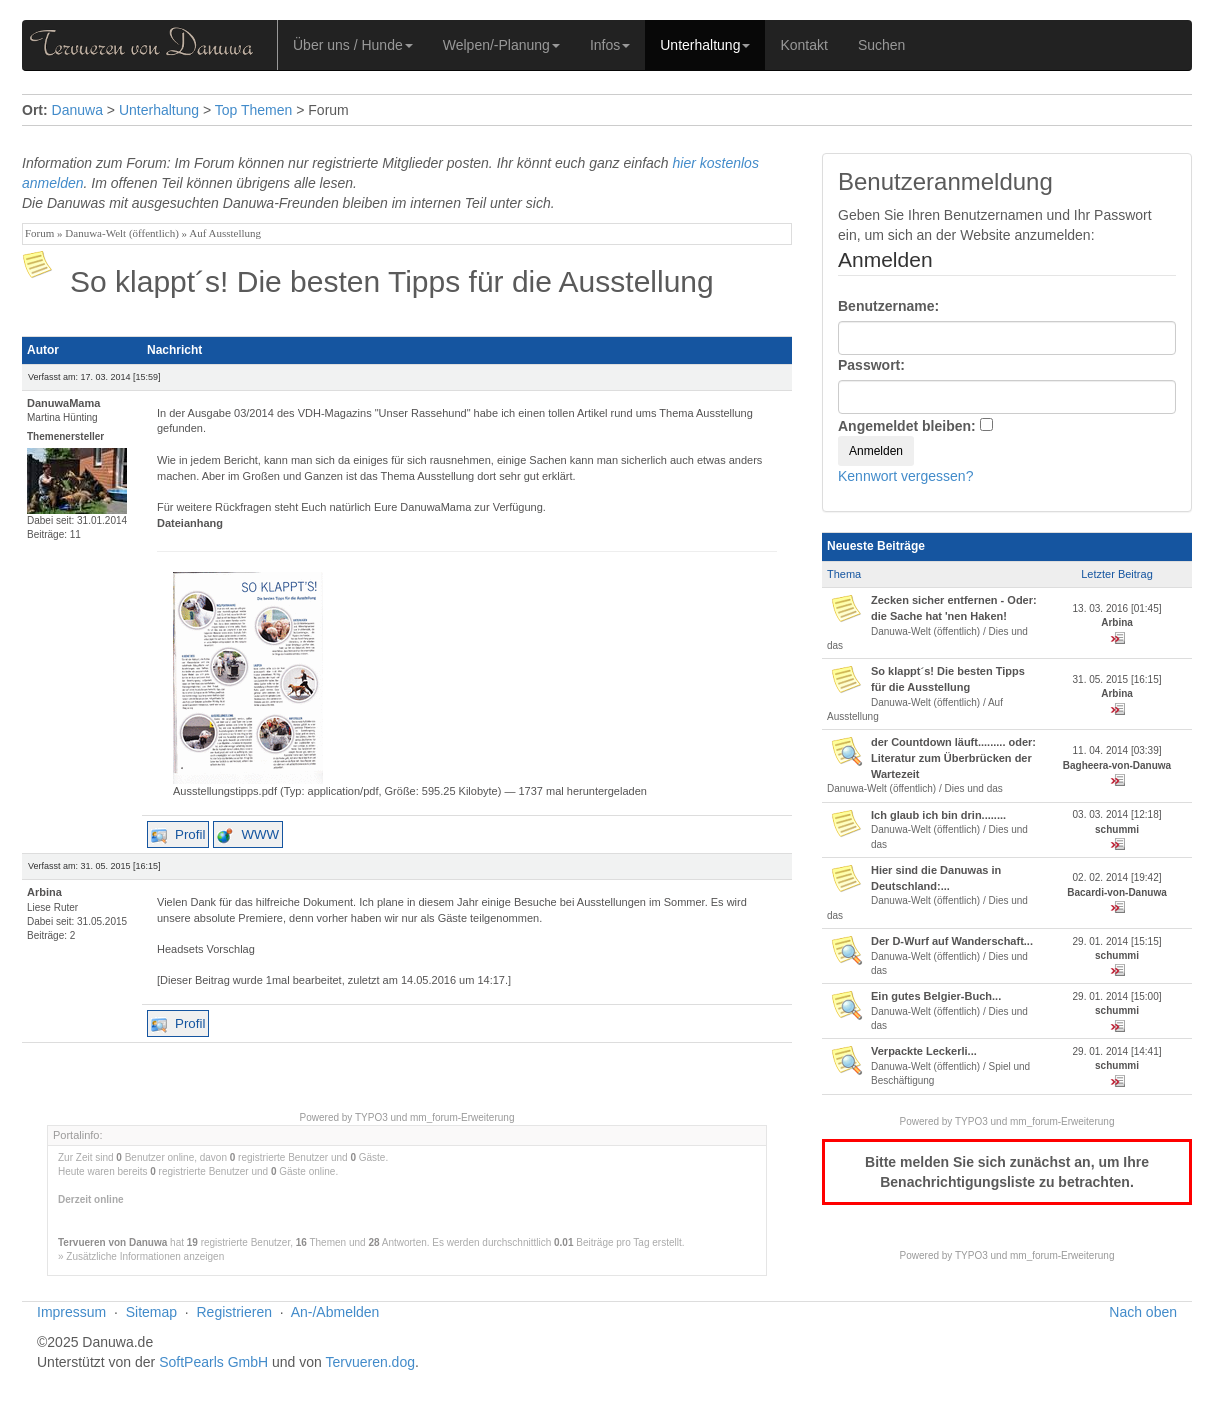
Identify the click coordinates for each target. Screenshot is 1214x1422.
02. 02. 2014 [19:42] (1117, 877)
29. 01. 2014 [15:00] (1117, 996)
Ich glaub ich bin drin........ (938, 815)
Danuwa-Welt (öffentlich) (121, 233)
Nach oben (1143, 1312)
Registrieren (234, 1312)
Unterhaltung (705, 45)
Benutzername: (888, 306)
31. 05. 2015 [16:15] (1117, 679)
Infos (610, 45)
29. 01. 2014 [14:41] (1117, 1051)
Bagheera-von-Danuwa (1117, 765)
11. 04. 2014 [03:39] (1117, 750)
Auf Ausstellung (225, 233)
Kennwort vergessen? (905, 476)
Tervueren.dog (370, 1362)
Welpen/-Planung (501, 45)
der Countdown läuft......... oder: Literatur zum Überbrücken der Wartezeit (953, 757)
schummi (1117, 829)
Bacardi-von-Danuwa (1116, 892)
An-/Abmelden (335, 1312)
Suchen (881, 45)
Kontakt (803, 45)
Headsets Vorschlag (206, 949)
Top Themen (254, 110)
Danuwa (77, 110)
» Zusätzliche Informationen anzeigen (141, 1256)
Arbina (1117, 622)
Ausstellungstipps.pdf (225, 791)
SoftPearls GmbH (213, 1362)
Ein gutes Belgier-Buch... (936, 996)
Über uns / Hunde (353, 45)
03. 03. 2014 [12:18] (1117, 814)
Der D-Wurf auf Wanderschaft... (952, 941)
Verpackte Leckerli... (924, 1051)
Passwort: (871, 365)
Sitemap (151, 1312)
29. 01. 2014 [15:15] (1117, 941)
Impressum (71, 1312)
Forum (39, 233)
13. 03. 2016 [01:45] (1117, 608)
